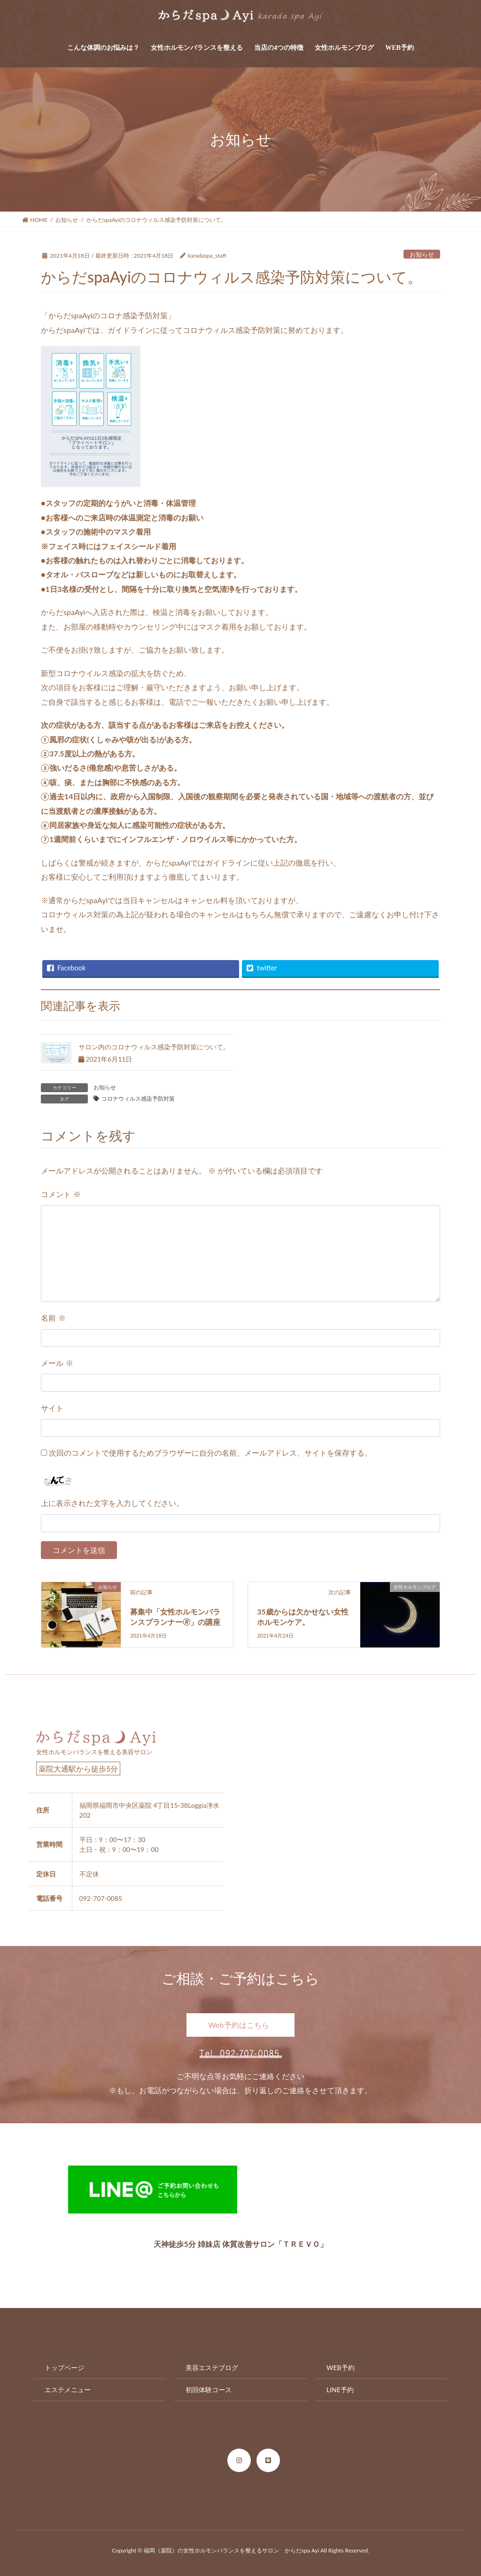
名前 (53, 1317)
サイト (52, 1407)
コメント (61, 1194)
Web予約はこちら (238, 2024)
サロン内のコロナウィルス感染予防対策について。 (154, 1047)
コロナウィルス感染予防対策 (138, 1098)
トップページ (64, 2367)
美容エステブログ (212, 2367)
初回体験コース (209, 2390)
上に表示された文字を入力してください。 (112, 1502)
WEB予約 (340, 2367)
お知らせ (422, 254)
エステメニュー (68, 2390)
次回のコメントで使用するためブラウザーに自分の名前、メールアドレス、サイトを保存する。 (210, 1452)
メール (57, 1362)
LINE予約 (340, 2390)
